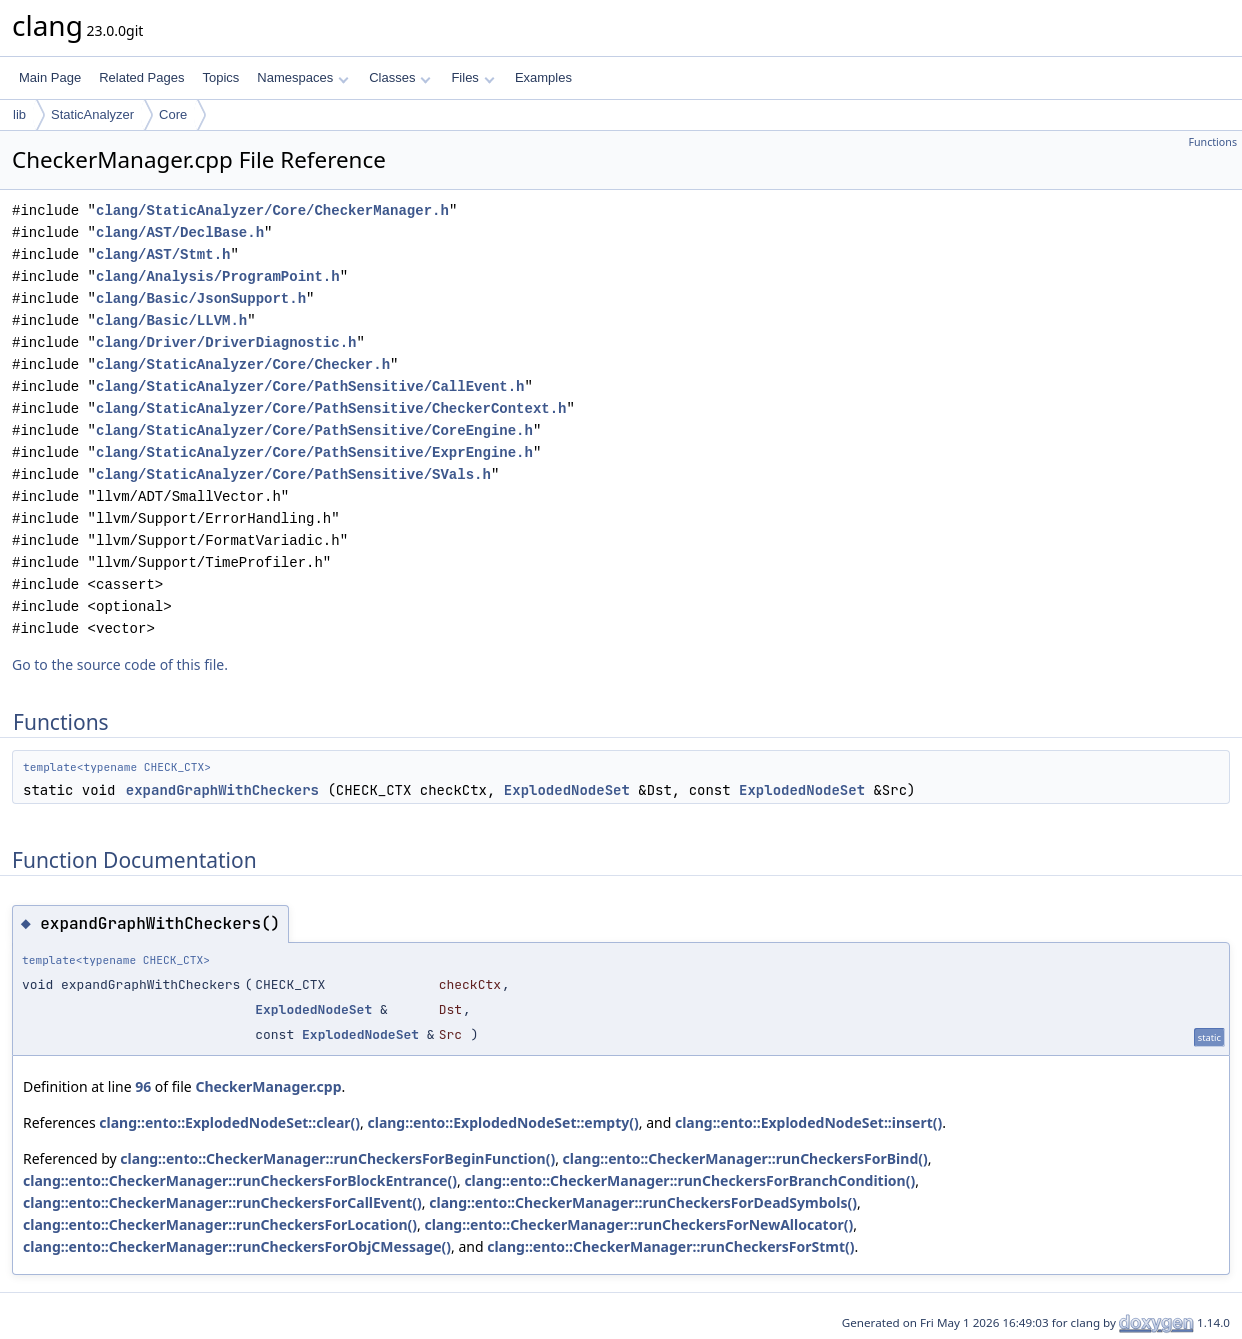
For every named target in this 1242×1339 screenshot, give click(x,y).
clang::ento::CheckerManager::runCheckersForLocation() (220, 1224)
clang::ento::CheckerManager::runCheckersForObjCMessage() (237, 1246)
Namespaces (302, 77)
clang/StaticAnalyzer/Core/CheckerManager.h (272, 210)
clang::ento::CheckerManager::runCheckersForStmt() (670, 1246)
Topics (220, 77)
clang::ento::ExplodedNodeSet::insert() (808, 1122)
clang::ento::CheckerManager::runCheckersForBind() (745, 1158)
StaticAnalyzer (92, 114)
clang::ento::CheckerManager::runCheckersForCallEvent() (222, 1202)
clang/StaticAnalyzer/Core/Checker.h (243, 364)
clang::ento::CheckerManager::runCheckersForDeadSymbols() (643, 1202)
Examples (543, 77)
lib (19, 114)
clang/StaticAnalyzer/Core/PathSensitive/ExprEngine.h (314, 452)
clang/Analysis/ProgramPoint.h (218, 276)
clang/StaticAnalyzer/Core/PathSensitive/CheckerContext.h (331, 408)
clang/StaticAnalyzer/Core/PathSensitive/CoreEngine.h (314, 430)
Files (472, 77)
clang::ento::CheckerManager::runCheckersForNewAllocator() (638, 1224)
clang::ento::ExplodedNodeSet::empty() (502, 1122)
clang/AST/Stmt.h (163, 254)
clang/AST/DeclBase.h (180, 232)
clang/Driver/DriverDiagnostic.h (226, 342)
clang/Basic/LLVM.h (171, 320)
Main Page (50, 77)
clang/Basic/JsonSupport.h (201, 298)
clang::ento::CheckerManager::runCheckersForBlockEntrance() (240, 1180)
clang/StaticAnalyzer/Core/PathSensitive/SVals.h (293, 474)
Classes (400, 77)
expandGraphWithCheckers (222, 790)
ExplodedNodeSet (567, 790)
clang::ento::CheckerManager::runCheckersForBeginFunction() (337, 1158)
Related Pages (141, 77)
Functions (1212, 142)
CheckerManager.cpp (268, 1086)
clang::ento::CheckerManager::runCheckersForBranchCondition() (689, 1180)
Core (173, 114)
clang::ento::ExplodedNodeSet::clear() (229, 1122)
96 (143, 1086)
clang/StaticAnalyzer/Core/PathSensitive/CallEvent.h (310, 386)
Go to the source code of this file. (120, 664)
